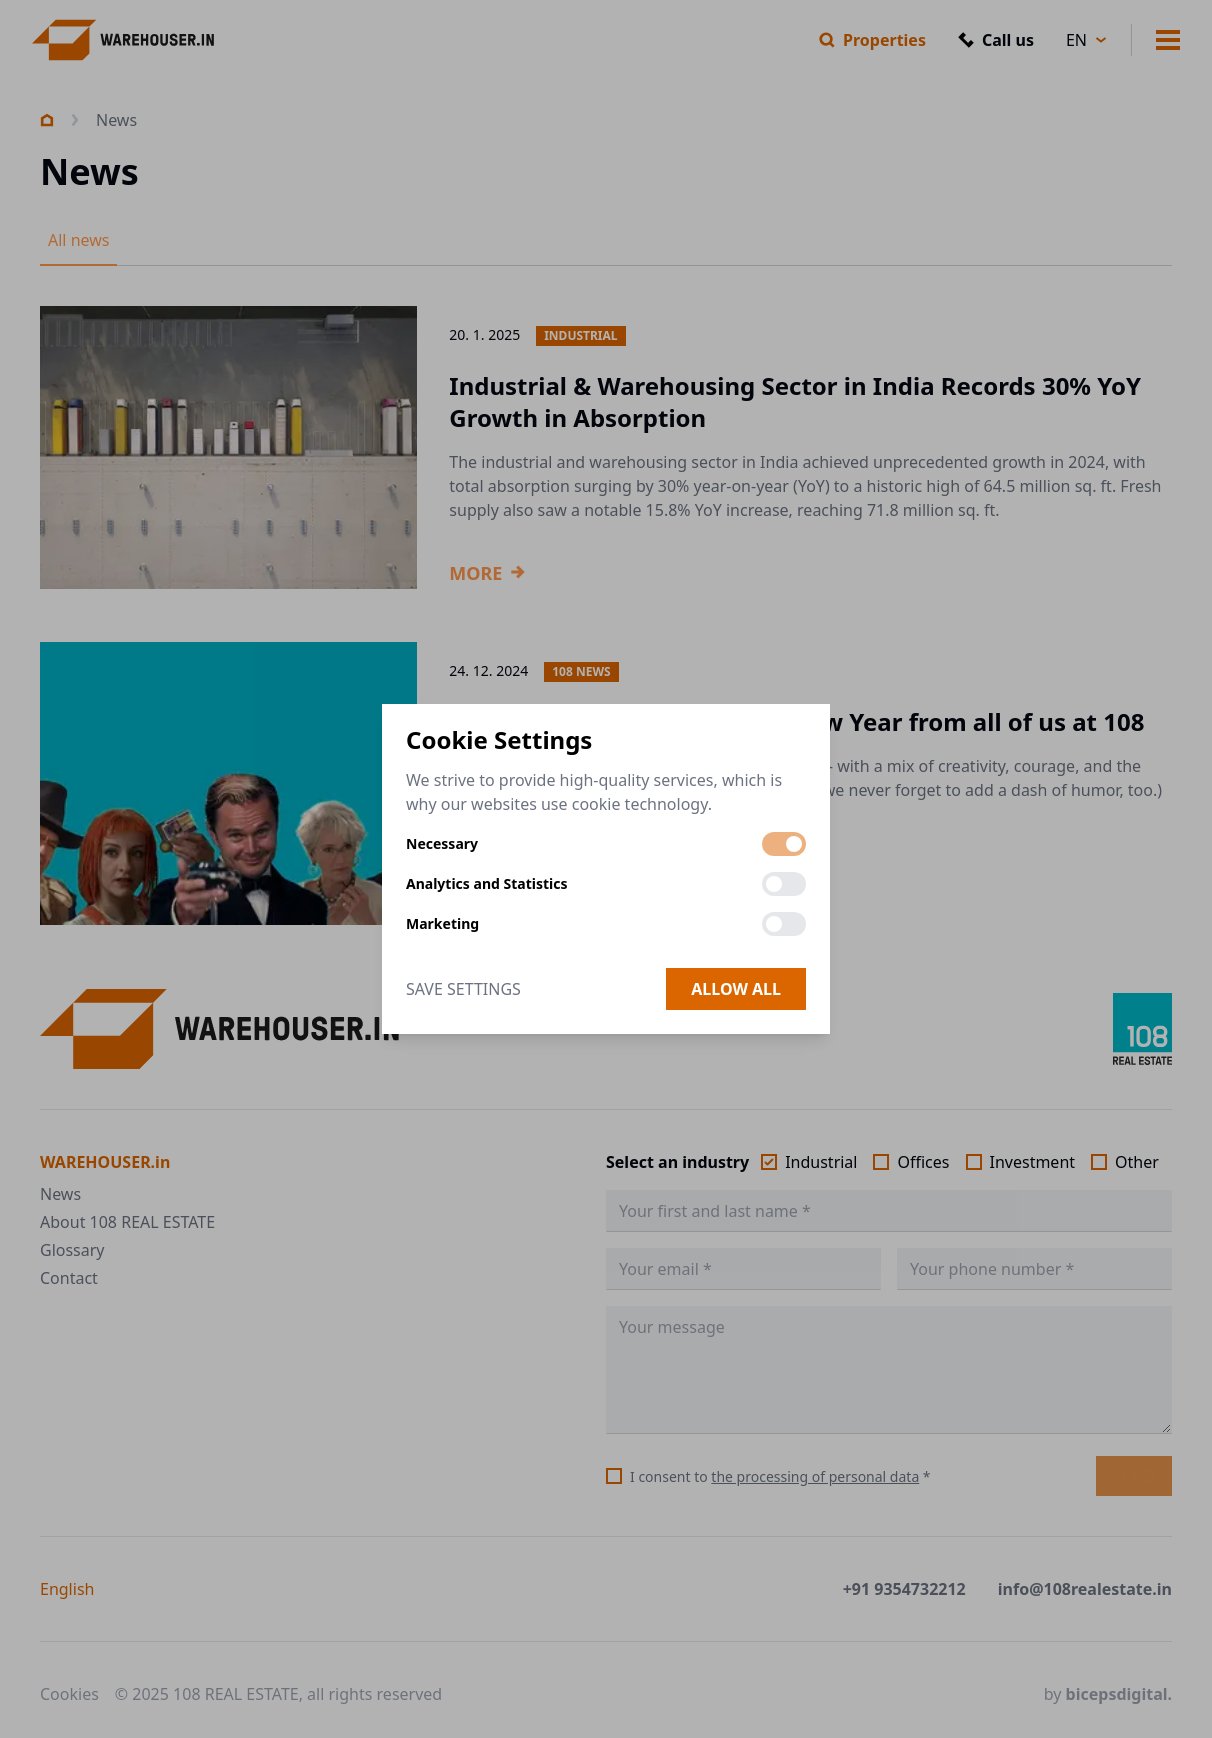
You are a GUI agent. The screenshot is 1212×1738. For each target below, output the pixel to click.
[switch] (784, 844)
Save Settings (463, 989)
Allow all (736, 989)
